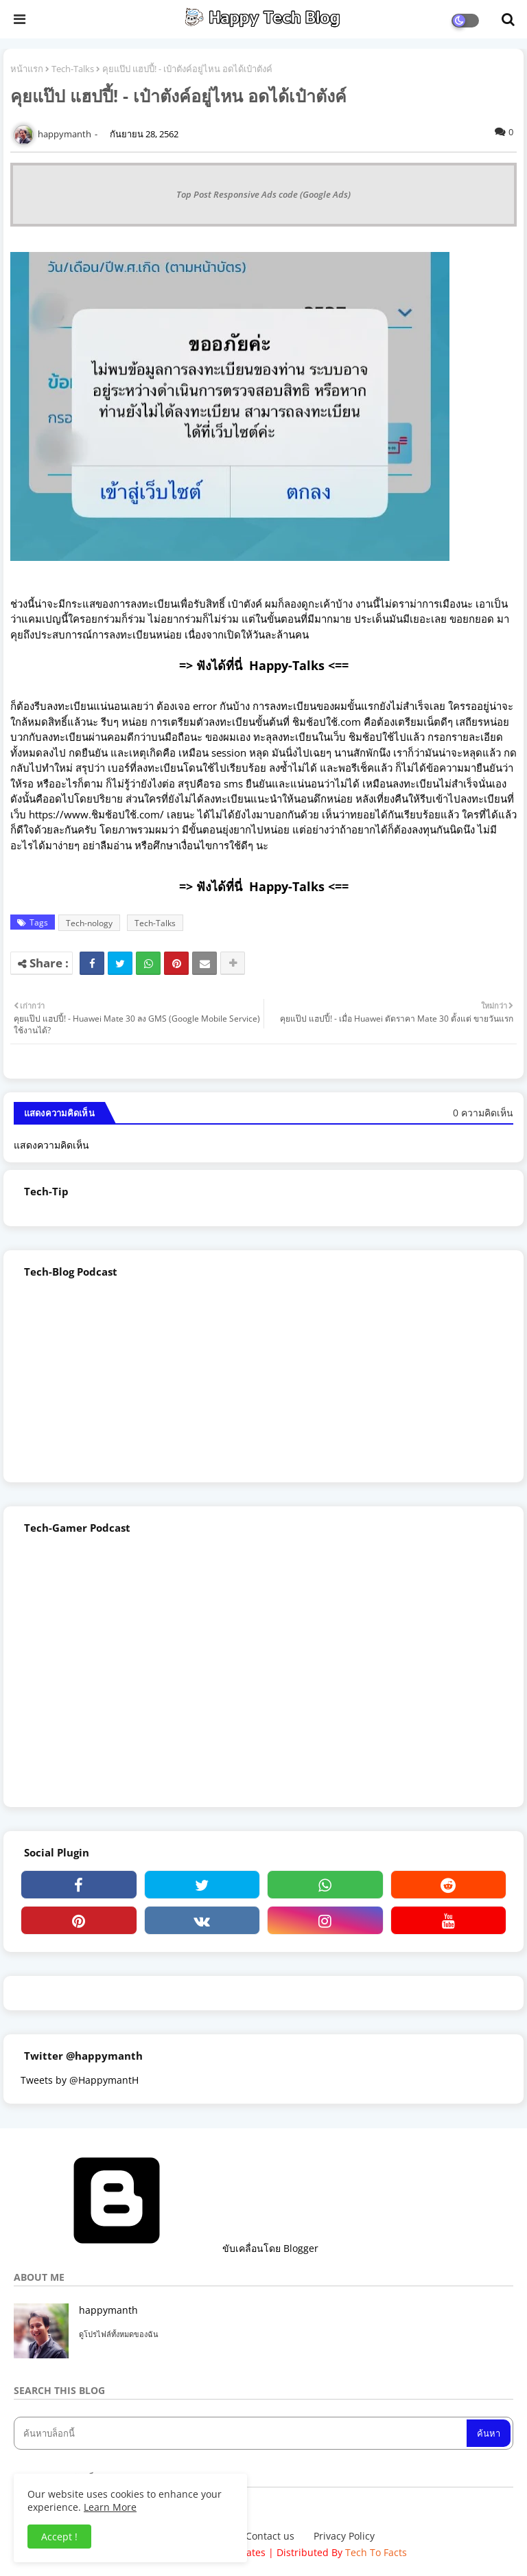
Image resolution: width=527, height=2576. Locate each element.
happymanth (108, 2309)
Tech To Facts (376, 2552)
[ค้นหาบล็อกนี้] (241, 2433)
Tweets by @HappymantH (80, 2079)
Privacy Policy (344, 2535)
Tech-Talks (72, 68)
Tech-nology (89, 923)
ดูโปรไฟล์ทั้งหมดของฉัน (119, 2334)
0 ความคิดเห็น (483, 1112)
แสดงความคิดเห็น (51, 1144)
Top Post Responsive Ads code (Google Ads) (263, 194)
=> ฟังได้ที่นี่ (214, 665)
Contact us (270, 2535)
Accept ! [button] (59, 2536)
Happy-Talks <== (299, 665)
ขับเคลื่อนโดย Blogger (166, 2248)
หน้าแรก (26, 68)
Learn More (110, 2507)
